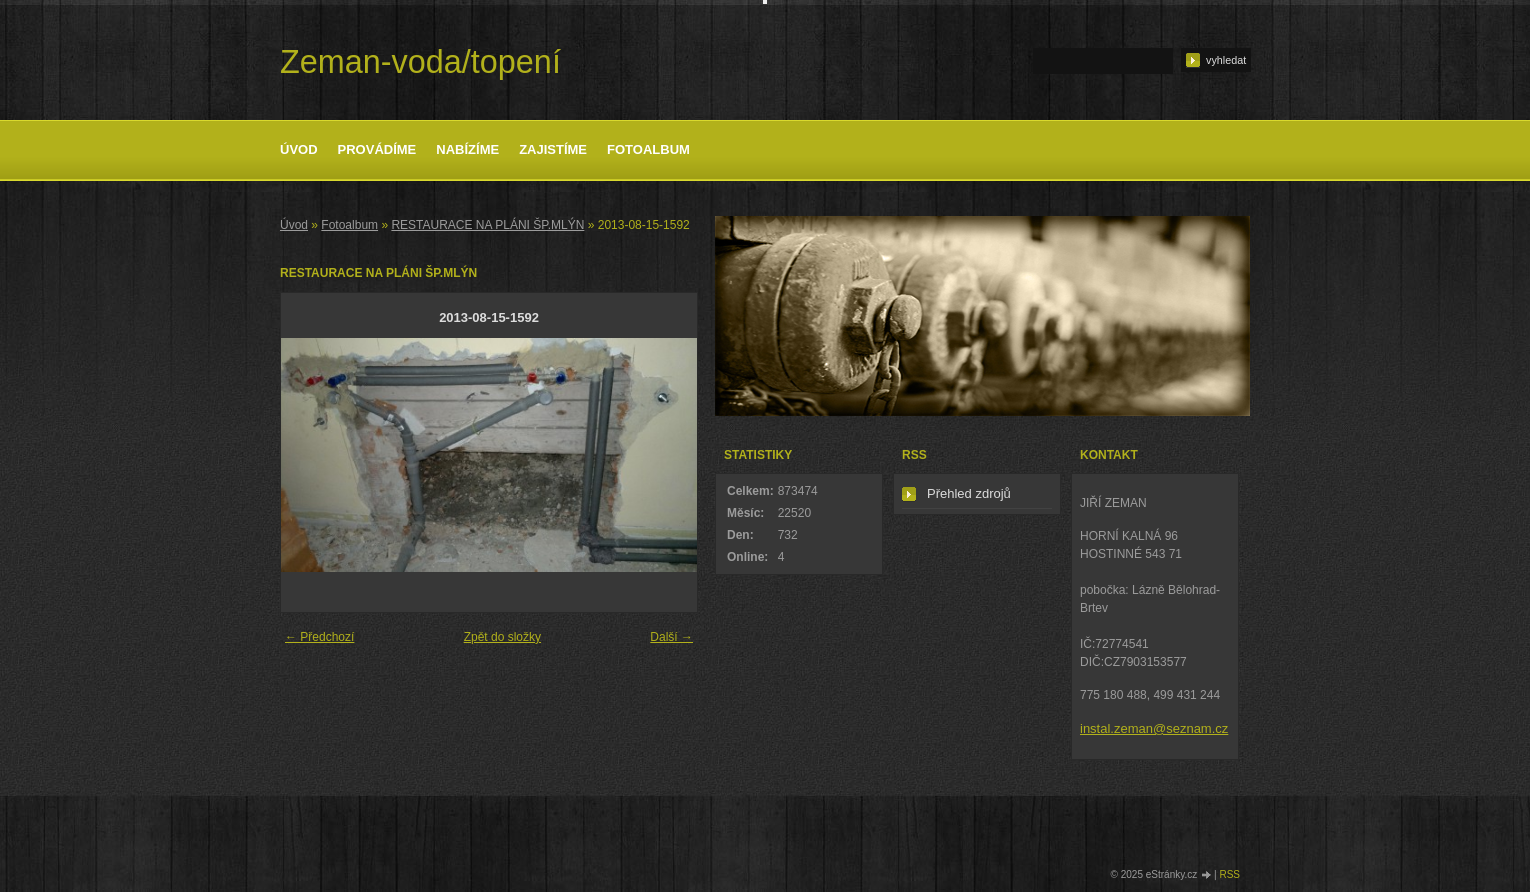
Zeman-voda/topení (420, 62)
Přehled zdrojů (969, 493)
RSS (1229, 874)
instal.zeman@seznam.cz (1154, 728)
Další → (671, 637)
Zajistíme (553, 149)
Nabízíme (467, 149)
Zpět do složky (502, 637)
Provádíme (377, 149)
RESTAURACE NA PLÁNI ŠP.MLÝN (487, 225)
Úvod (299, 149)
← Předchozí (319, 637)
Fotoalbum (648, 149)
